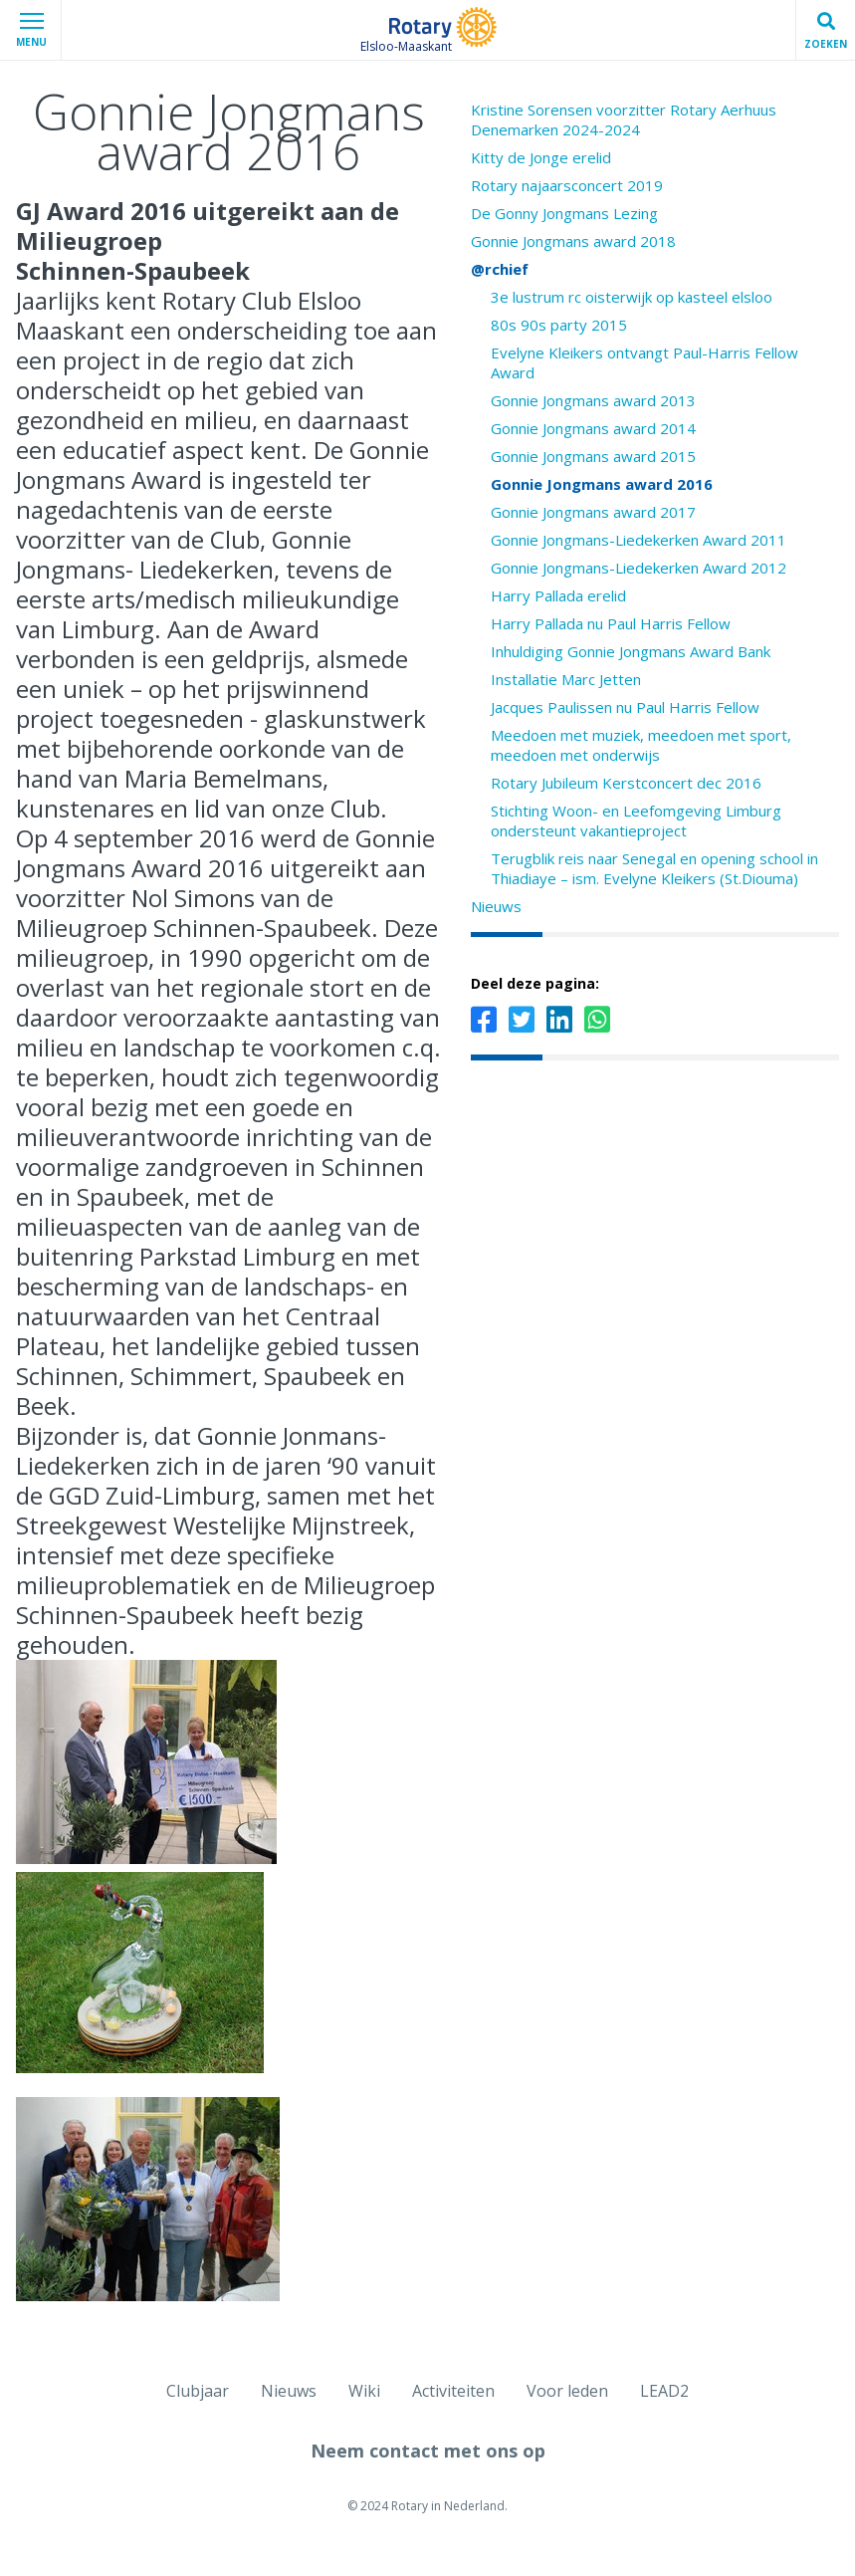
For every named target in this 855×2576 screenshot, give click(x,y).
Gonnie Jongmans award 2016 (602, 484)
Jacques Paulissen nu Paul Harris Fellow (625, 707)
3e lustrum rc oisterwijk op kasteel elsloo (631, 297)
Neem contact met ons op (428, 2450)
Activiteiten (453, 2391)
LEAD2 (664, 2391)
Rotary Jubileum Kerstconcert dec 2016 (626, 783)
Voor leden (567, 2391)
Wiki (364, 2391)
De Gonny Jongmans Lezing (564, 213)
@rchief (500, 269)
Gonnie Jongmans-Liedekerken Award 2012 (638, 568)
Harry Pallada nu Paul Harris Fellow (611, 623)
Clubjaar (197, 2391)
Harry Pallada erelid (558, 595)
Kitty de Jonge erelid (541, 157)
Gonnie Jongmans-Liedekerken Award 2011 (638, 540)
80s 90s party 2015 (559, 325)
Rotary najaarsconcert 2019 (567, 185)
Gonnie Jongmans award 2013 (593, 400)
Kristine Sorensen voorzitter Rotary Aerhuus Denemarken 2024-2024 (623, 119)
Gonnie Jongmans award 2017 (593, 512)
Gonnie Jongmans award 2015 (593, 456)
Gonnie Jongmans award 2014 (593, 428)
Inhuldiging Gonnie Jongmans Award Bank (630, 651)
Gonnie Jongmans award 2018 (573, 241)
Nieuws (496, 906)
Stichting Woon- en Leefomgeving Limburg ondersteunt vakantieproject (636, 820)
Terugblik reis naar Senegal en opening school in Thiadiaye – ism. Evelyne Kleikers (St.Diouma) (654, 868)
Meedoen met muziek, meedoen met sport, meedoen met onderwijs (641, 745)
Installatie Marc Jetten (566, 679)
